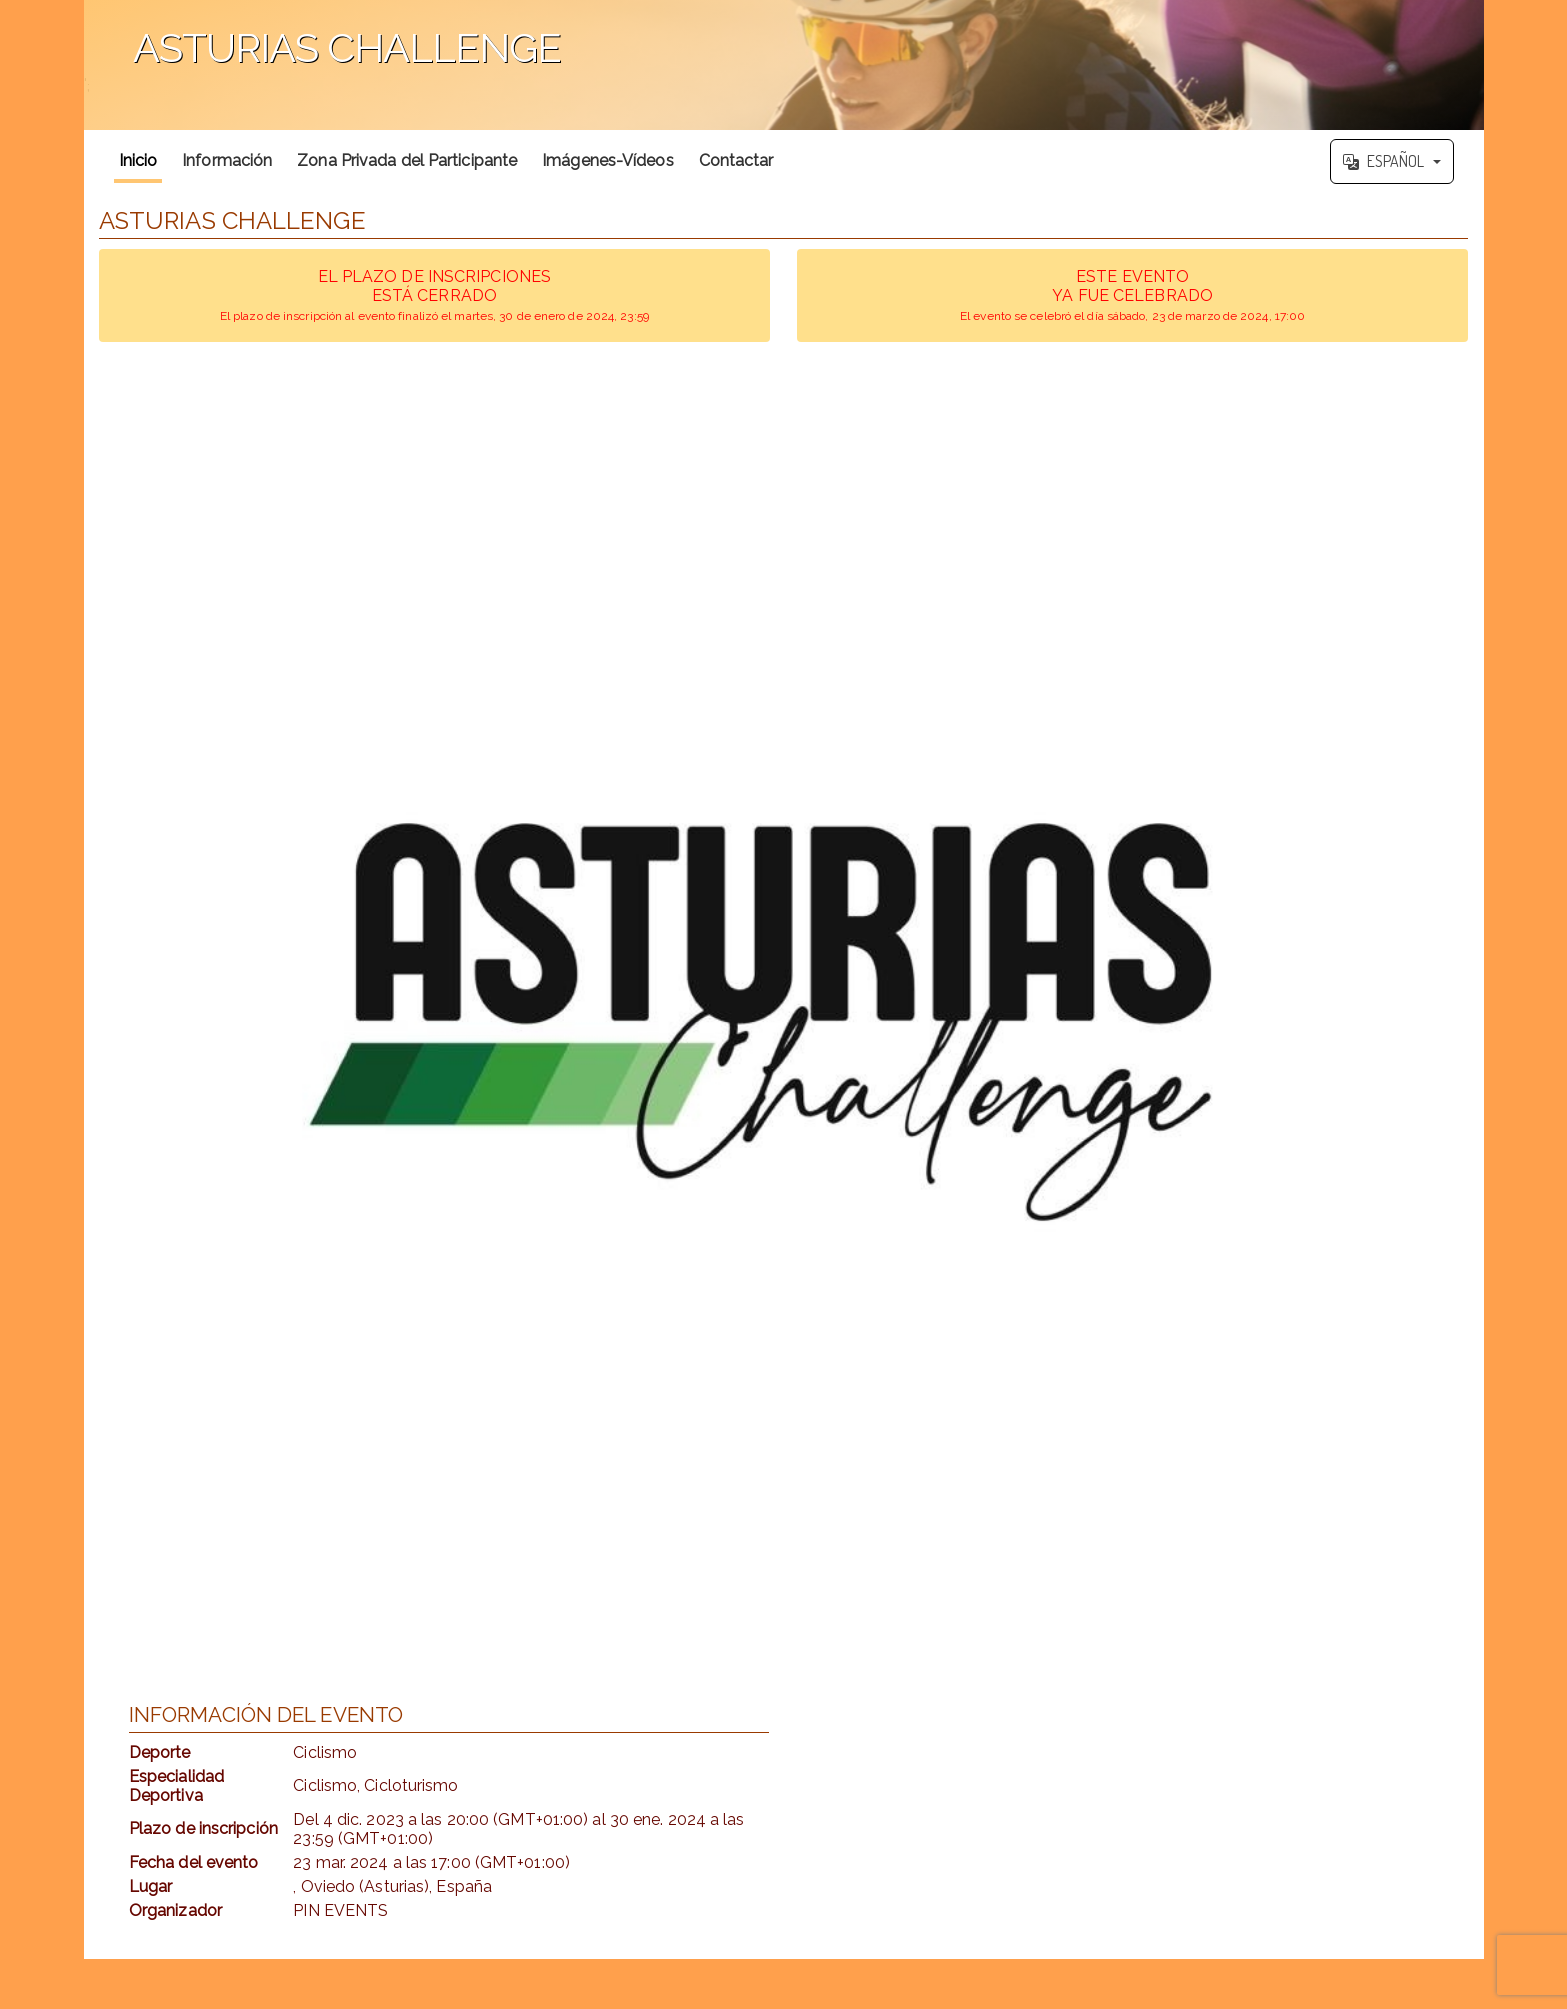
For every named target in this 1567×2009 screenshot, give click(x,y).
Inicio (138, 160)
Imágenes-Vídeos (608, 160)
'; (784, 65)
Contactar (736, 160)
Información (227, 160)
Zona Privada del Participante (407, 160)
